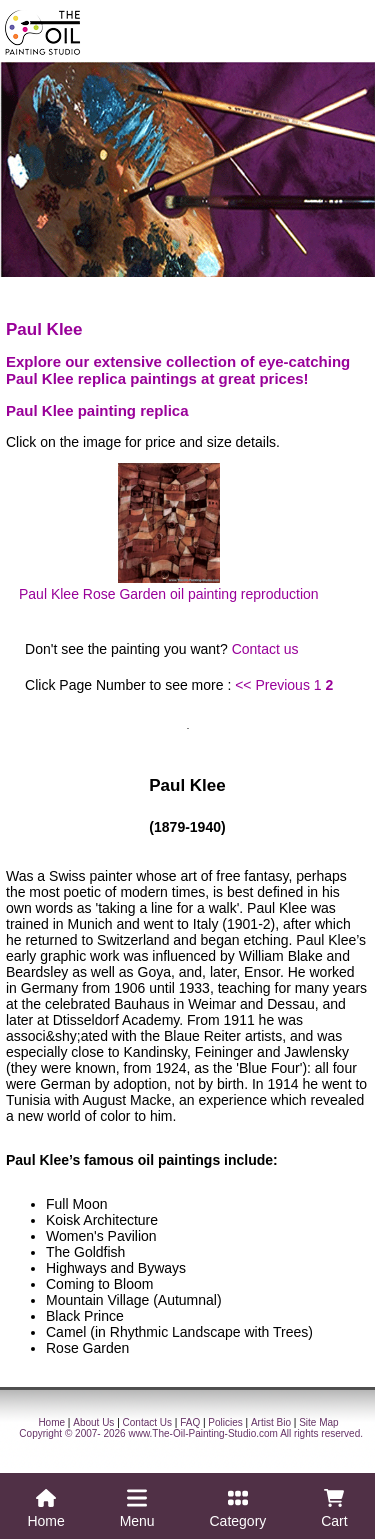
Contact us (265, 649)
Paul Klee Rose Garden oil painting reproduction (169, 532)
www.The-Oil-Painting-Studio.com (203, 1433)
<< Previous (272, 685)
